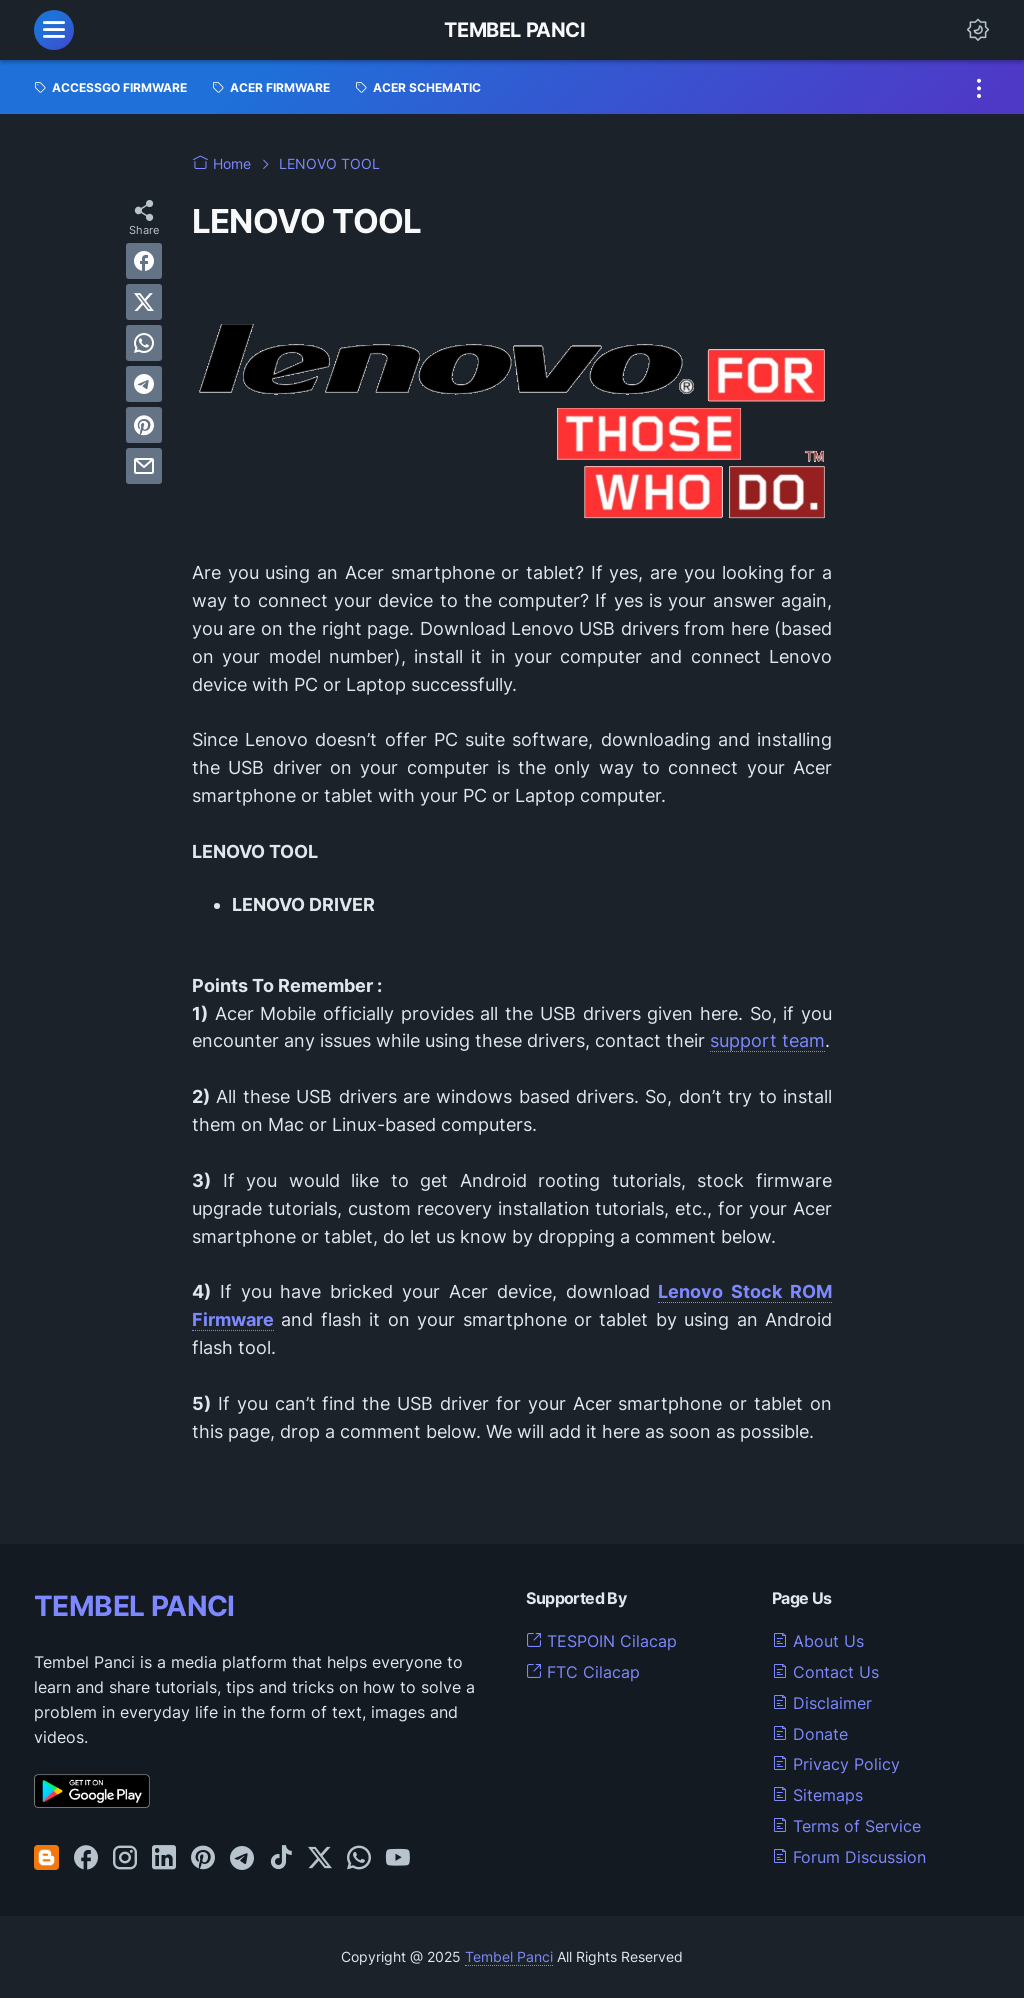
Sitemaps (817, 1795)
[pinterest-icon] (203, 1859)
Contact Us (825, 1672)
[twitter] (144, 302)
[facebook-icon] (86, 1859)
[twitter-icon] (320, 1859)
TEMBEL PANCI (134, 1606)
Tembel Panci (514, 30)
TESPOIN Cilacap (601, 1641)
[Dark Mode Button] (978, 30)
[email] (144, 466)
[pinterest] (144, 425)
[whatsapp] (144, 343)
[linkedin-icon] (164, 1859)
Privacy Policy (836, 1764)
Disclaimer (822, 1703)
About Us (818, 1641)
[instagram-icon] (125, 1859)
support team (767, 1040)
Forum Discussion (849, 1857)
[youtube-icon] (398, 1859)
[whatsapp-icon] (359, 1859)
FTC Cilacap (583, 1672)
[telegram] (144, 384)
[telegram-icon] (242, 1859)
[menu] (54, 30)
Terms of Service (846, 1826)
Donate (810, 1734)
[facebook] (144, 261)
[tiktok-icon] (281, 1859)
